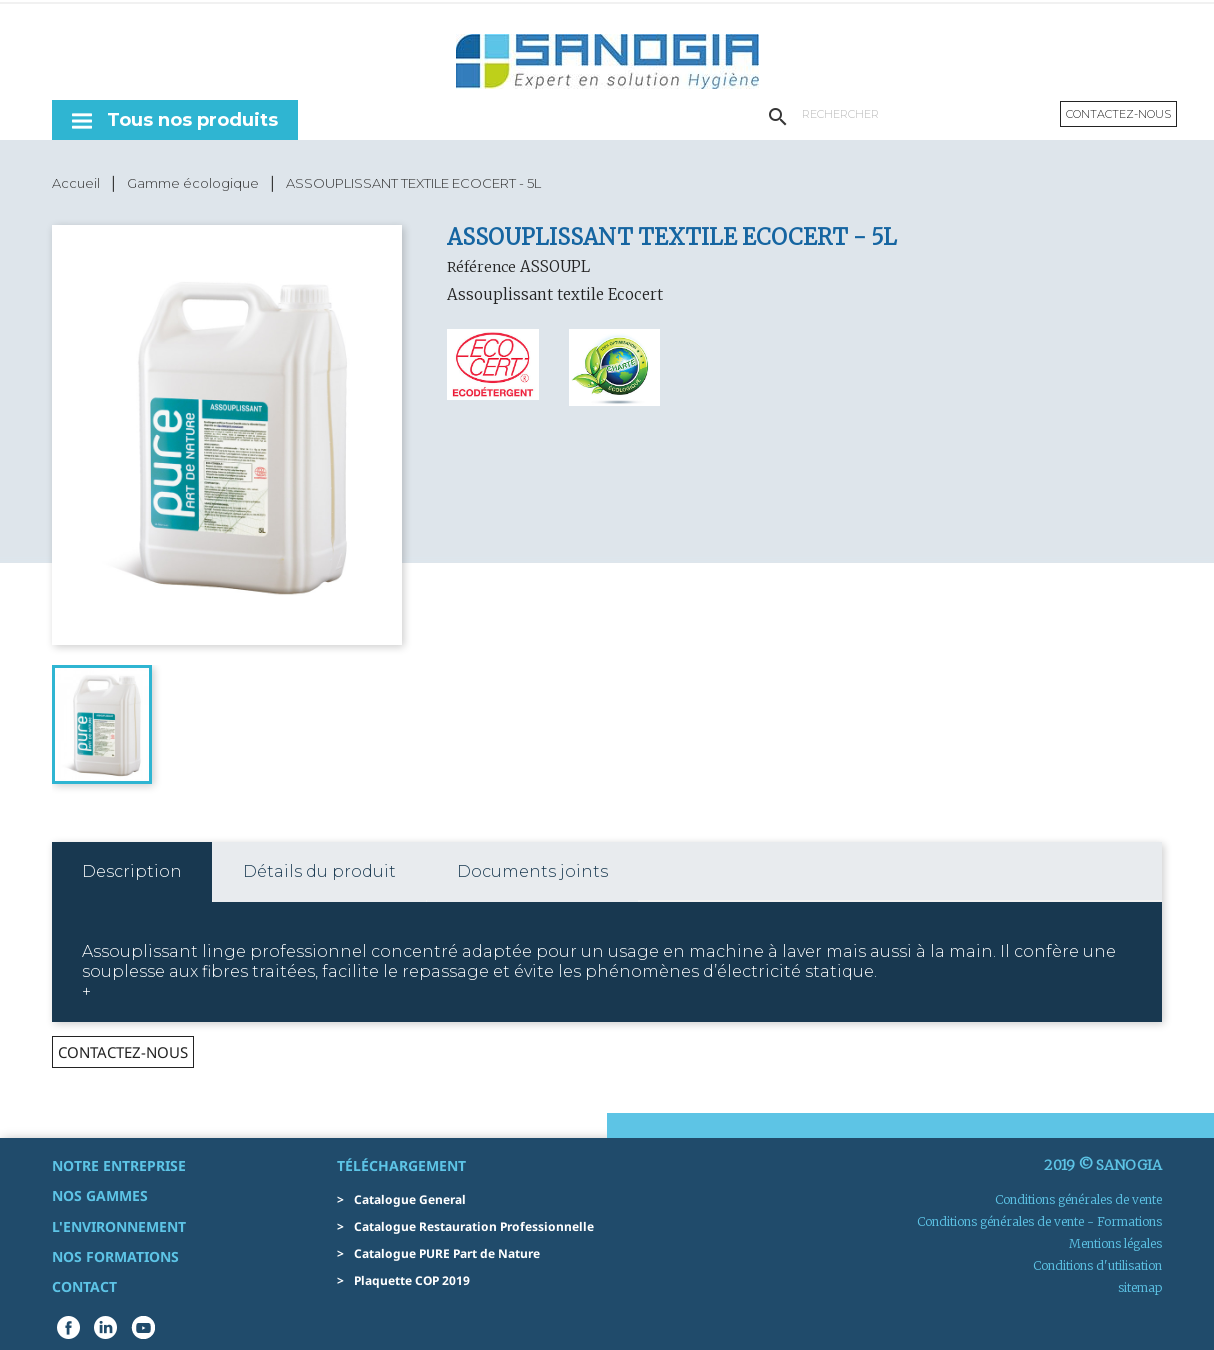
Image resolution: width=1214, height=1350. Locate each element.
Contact (84, 1286)
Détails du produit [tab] (319, 871)
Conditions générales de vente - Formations (1039, 1221)
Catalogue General (410, 1199)
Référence (481, 267)
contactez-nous (123, 1052)
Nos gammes (100, 1195)
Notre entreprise (119, 1165)
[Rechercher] (919, 114)
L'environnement (119, 1226)
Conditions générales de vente (1078, 1199)
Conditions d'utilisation (1097, 1265)
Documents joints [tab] (532, 871)
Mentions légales (1115, 1243)
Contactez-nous (1118, 114)
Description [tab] (132, 871)
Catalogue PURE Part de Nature (447, 1253)
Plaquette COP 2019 (412, 1280)
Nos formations (115, 1256)
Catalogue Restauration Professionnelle (474, 1226)
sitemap (1140, 1287)
